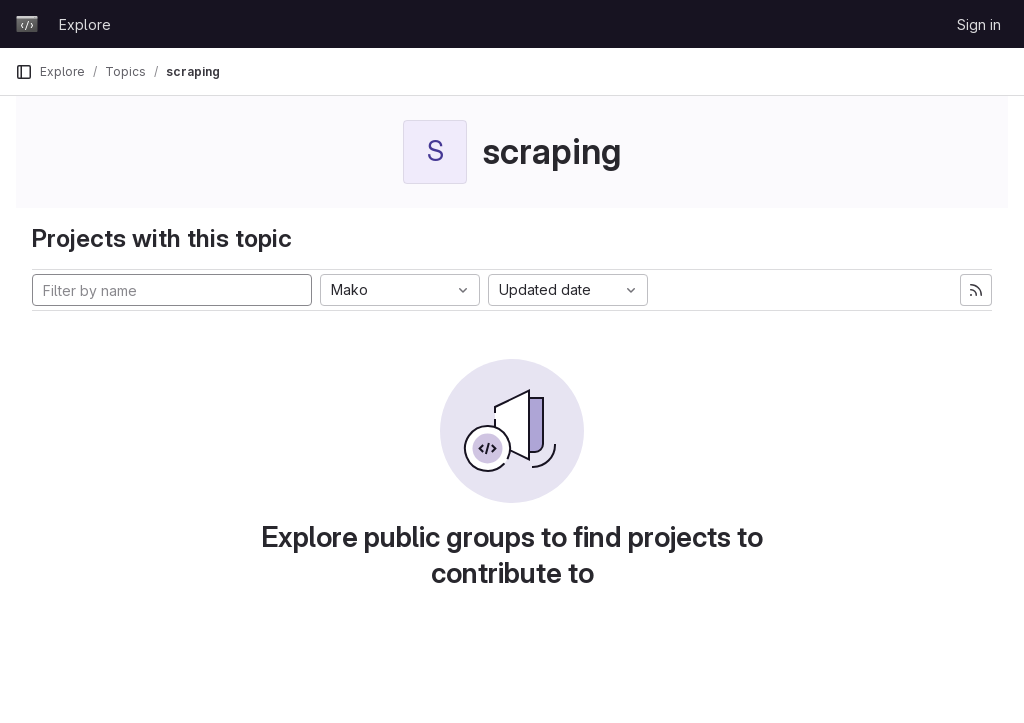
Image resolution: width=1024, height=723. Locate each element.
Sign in (979, 24)
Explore (85, 24)
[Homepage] (27, 24)
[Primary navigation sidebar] (24, 72)
